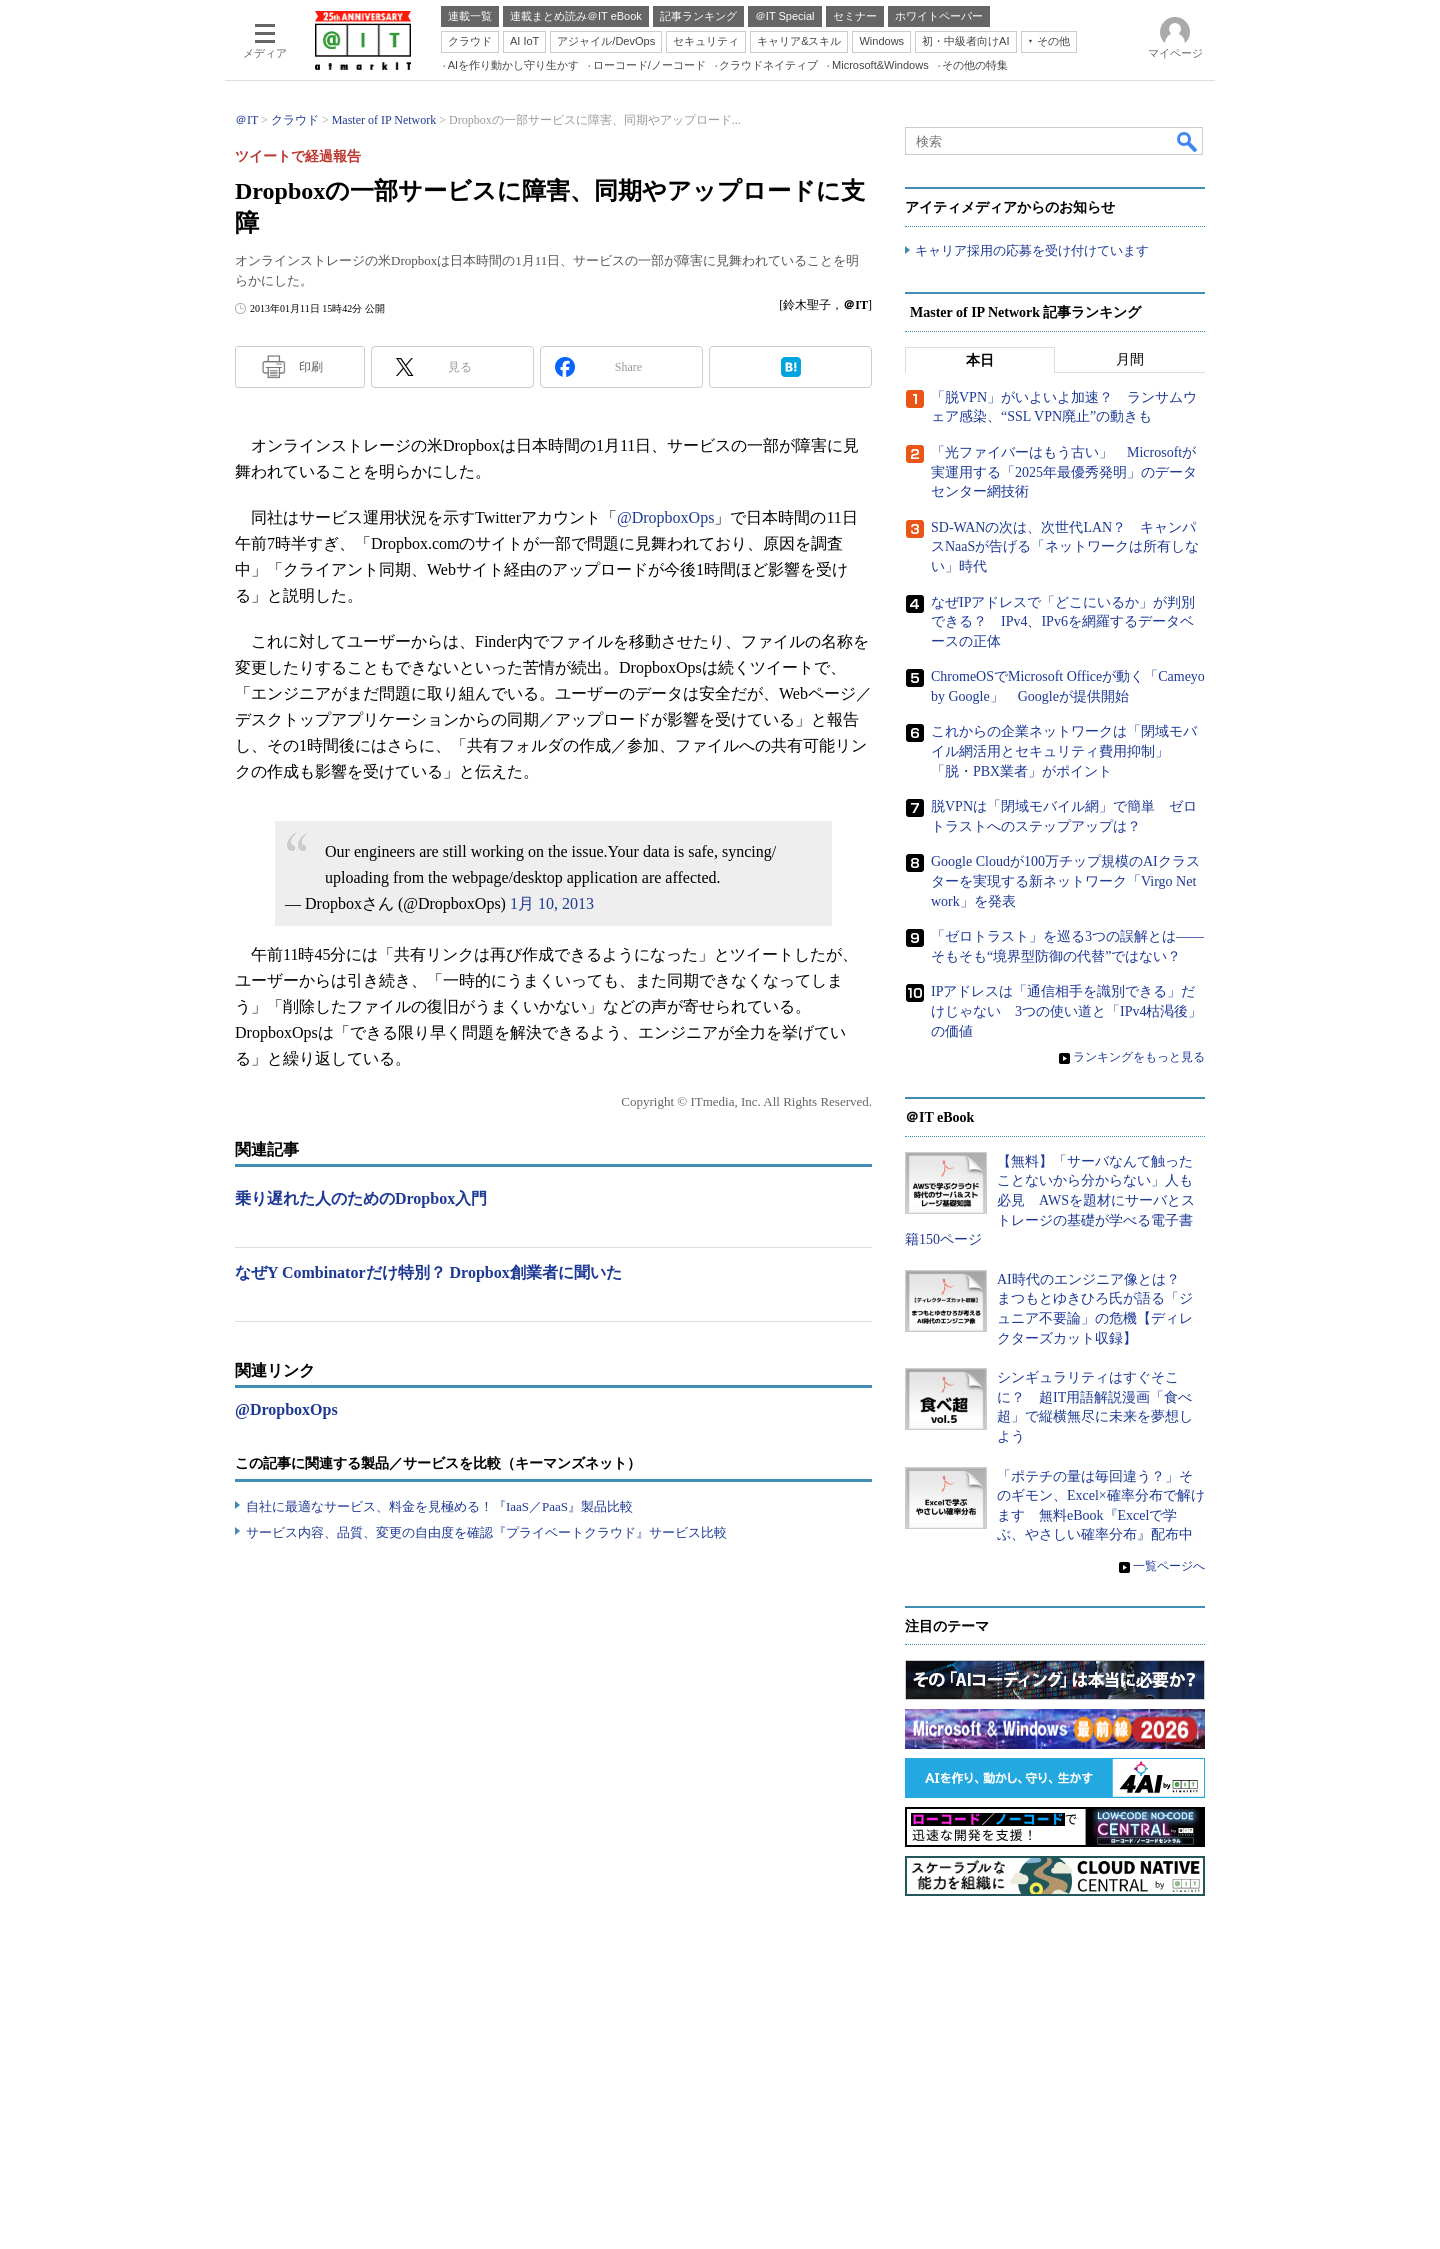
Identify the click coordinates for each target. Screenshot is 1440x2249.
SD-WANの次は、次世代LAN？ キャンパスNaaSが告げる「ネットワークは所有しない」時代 (1065, 547)
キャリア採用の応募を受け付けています (1032, 250)
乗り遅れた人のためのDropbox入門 (361, 1198)
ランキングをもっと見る (1139, 1057)
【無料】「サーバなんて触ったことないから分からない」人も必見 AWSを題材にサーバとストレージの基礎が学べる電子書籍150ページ (1050, 1200)
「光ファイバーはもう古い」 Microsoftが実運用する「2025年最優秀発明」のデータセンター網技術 (1064, 472)
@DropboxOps (665, 517)
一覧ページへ (1169, 1566)
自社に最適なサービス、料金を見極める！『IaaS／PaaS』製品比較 (439, 1506)
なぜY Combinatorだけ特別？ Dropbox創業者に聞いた (428, 1272)
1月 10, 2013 (552, 903)
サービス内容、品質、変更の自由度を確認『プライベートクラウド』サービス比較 (486, 1532)
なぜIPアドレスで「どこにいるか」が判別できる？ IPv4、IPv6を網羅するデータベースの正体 (1063, 622)
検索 (1188, 141)
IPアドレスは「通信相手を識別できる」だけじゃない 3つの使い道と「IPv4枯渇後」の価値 (1066, 1011)
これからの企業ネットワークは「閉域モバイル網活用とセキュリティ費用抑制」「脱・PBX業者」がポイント (1064, 751)
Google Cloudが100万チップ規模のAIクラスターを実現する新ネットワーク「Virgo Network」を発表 (1065, 881)
